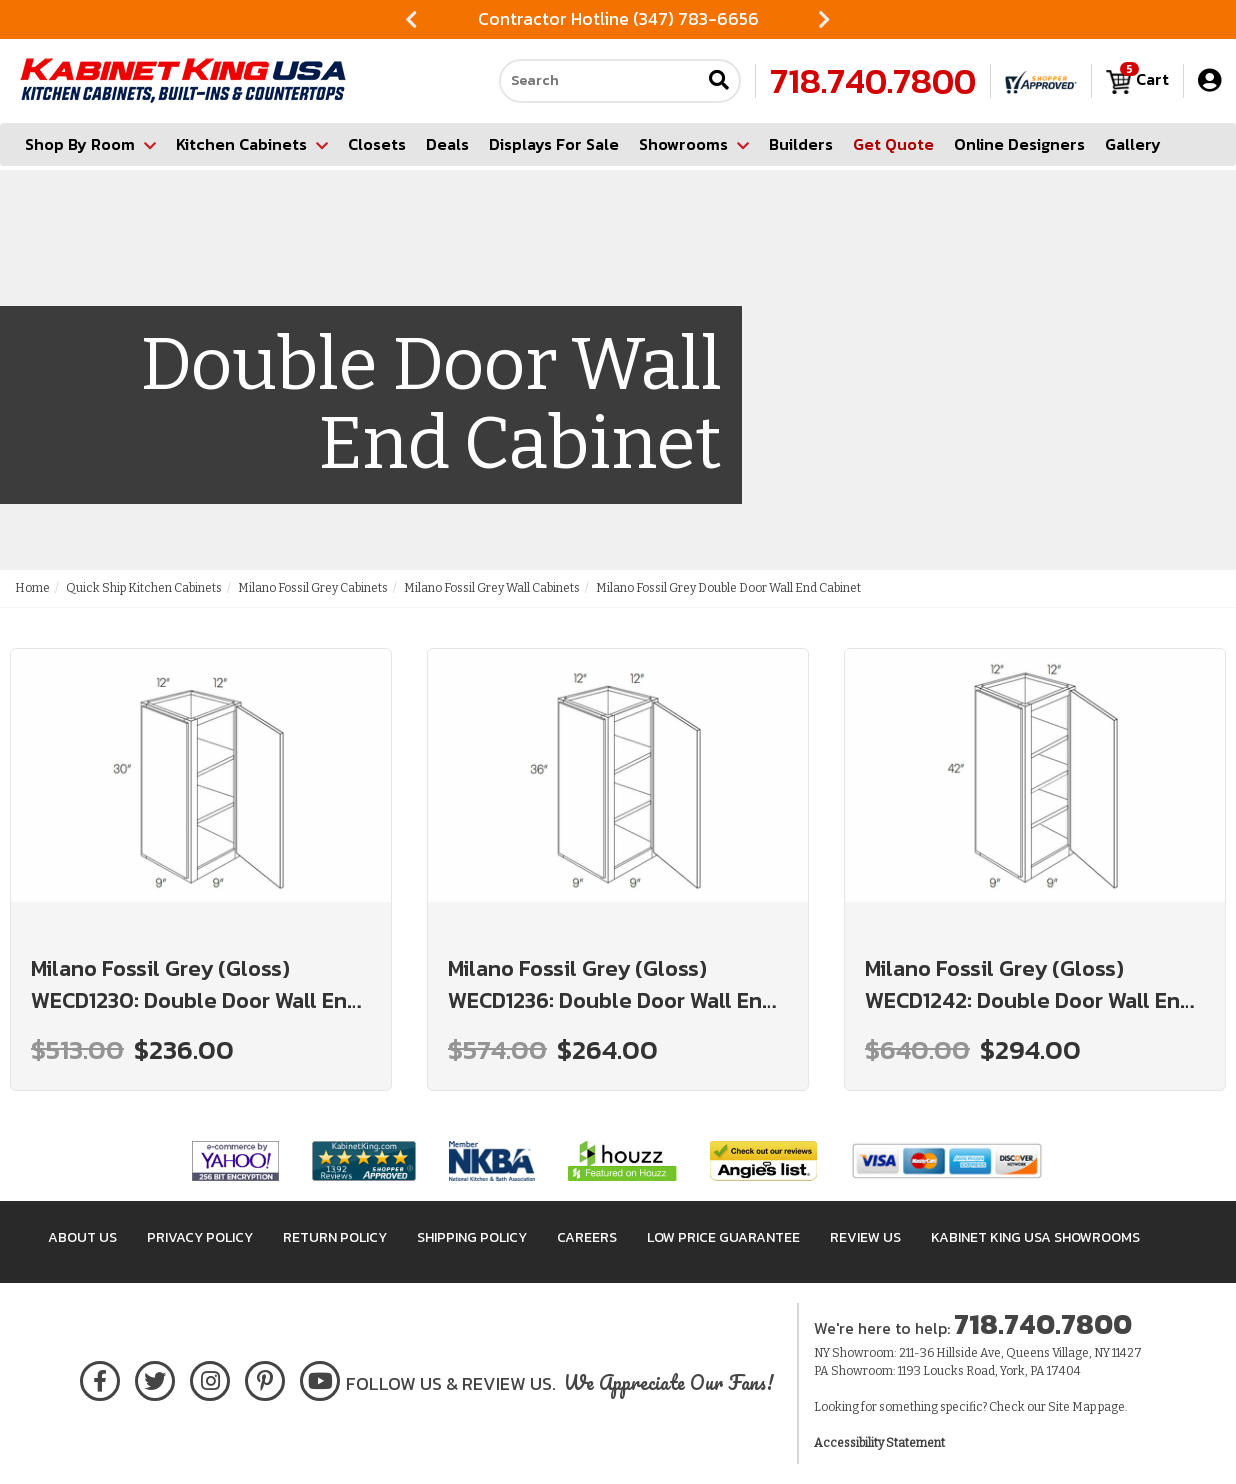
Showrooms (694, 144)
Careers (587, 1237)
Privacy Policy (200, 1237)
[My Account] (1209, 80)
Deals (447, 144)
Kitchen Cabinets (252, 144)
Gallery (1133, 144)
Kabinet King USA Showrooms (1035, 1237)
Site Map (1072, 1407)
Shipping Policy (472, 1237)
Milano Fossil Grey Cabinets (313, 588)
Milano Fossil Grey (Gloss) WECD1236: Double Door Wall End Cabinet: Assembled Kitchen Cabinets (611, 984)
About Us (82, 1237)
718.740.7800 (873, 81)
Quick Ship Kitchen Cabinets (144, 588)
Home (32, 588)
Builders (801, 144)
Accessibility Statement (879, 1443)
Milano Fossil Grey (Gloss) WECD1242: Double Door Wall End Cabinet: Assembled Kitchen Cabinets (1029, 984)
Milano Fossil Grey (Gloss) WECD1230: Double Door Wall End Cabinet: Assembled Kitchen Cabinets (195, 984)
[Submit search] (719, 81)
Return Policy (335, 1237)
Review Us (865, 1237)
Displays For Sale (554, 144)
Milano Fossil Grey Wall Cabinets (492, 588)
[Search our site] (600, 81)
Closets (377, 144)
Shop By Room (90, 144)
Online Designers (1019, 144)
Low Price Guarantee (723, 1237)
